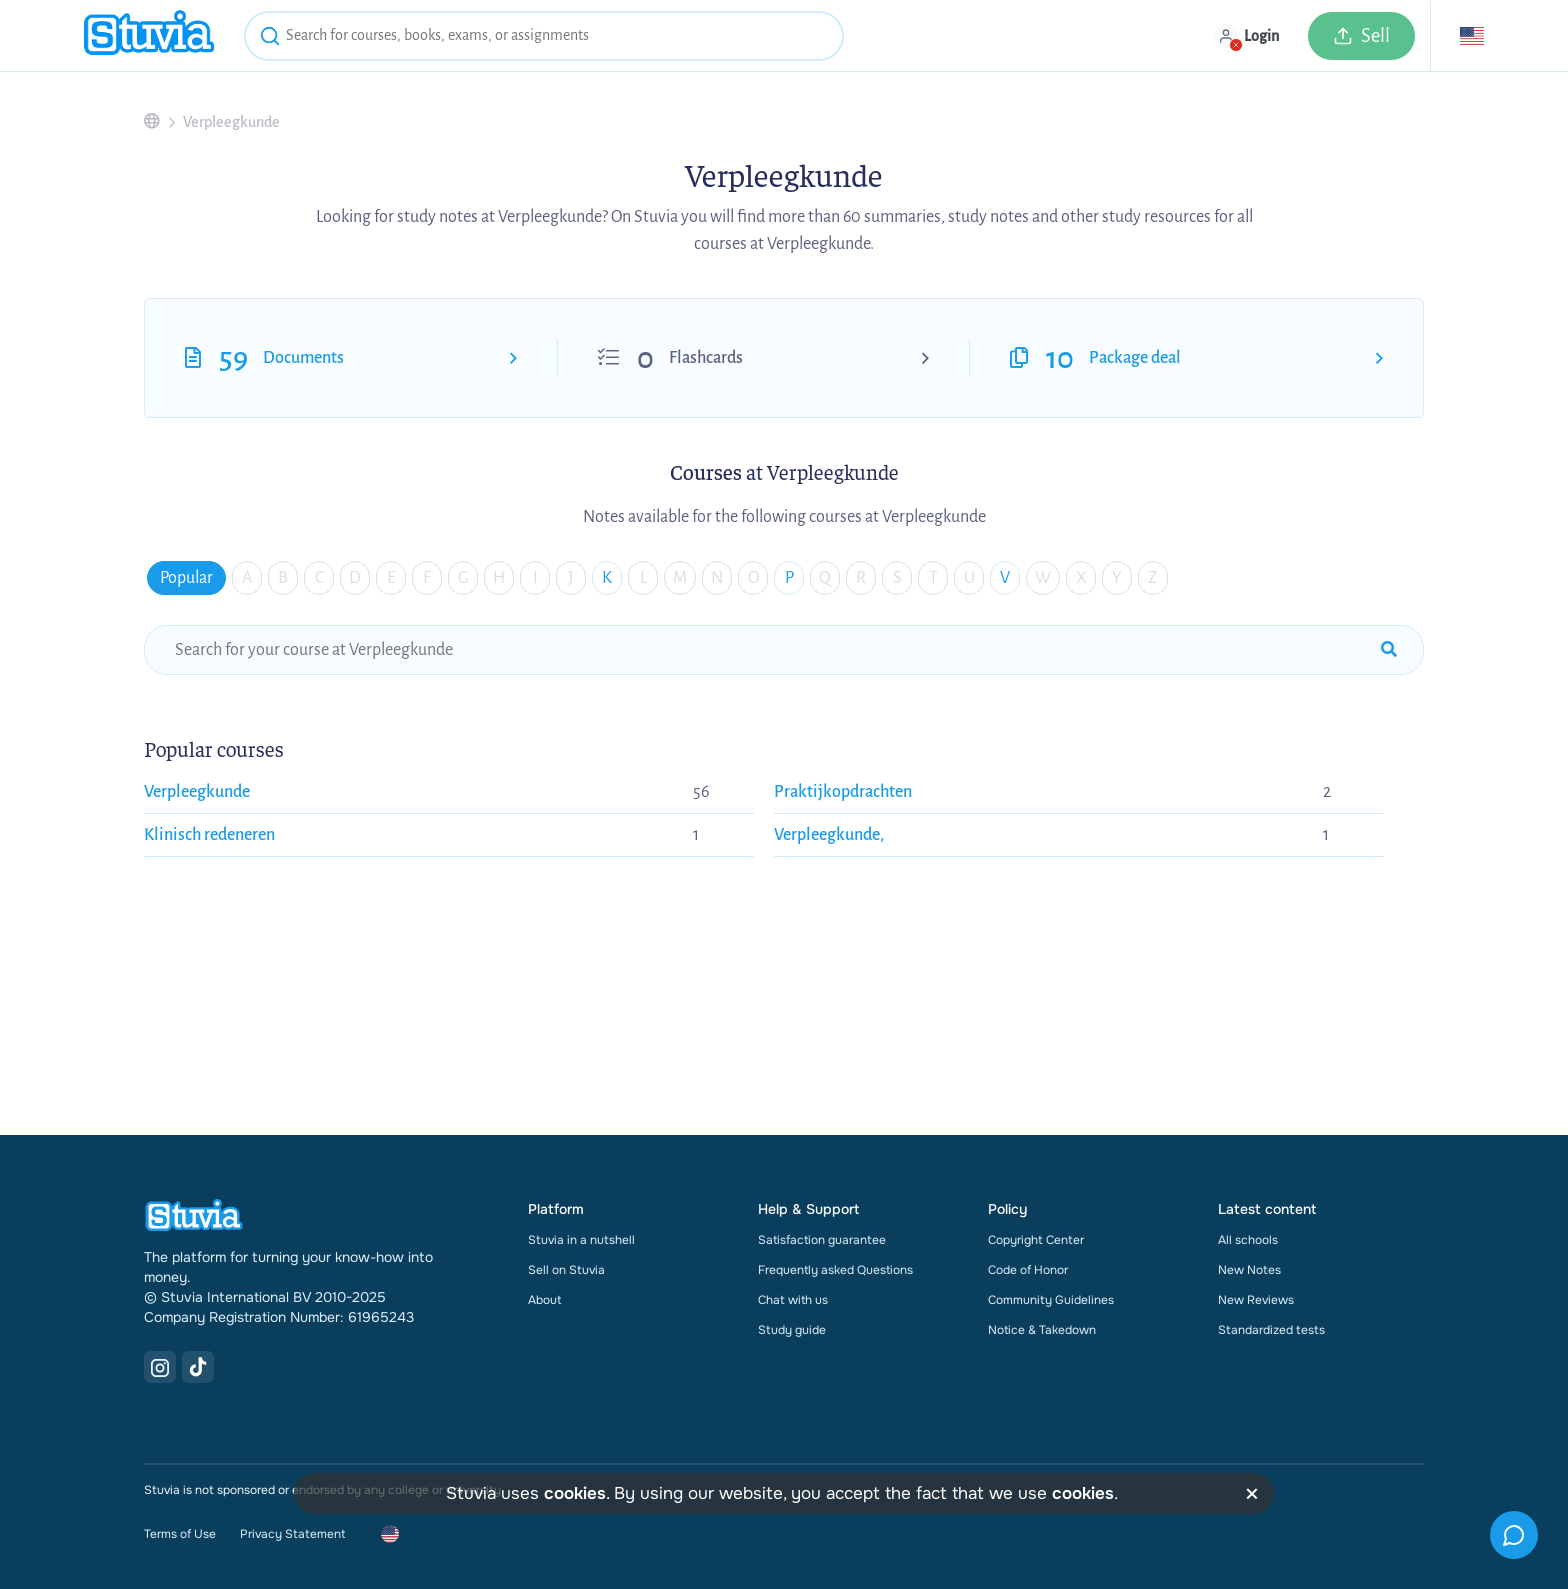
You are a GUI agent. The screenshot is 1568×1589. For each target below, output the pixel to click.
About (544, 1300)
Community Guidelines (1051, 1300)
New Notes (1249, 1270)
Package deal (1135, 358)
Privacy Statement (292, 1534)
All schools (1248, 1240)
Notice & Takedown (1042, 1330)
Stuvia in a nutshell (581, 1240)
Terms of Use (180, 1534)
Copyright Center (1036, 1240)
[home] (149, 35)
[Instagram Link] (160, 1367)
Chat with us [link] (793, 1300)
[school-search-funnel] (784, 650)
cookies (575, 1493)
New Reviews (1256, 1300)
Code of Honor (1028, 1270)
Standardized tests (1271, 1330)
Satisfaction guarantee (822, 1240)
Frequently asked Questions (835, 1270)
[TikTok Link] (198, 1367)
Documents (303, 358)
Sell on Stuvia (566, 1270)
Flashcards (706, 358)
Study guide (792, 1330)
